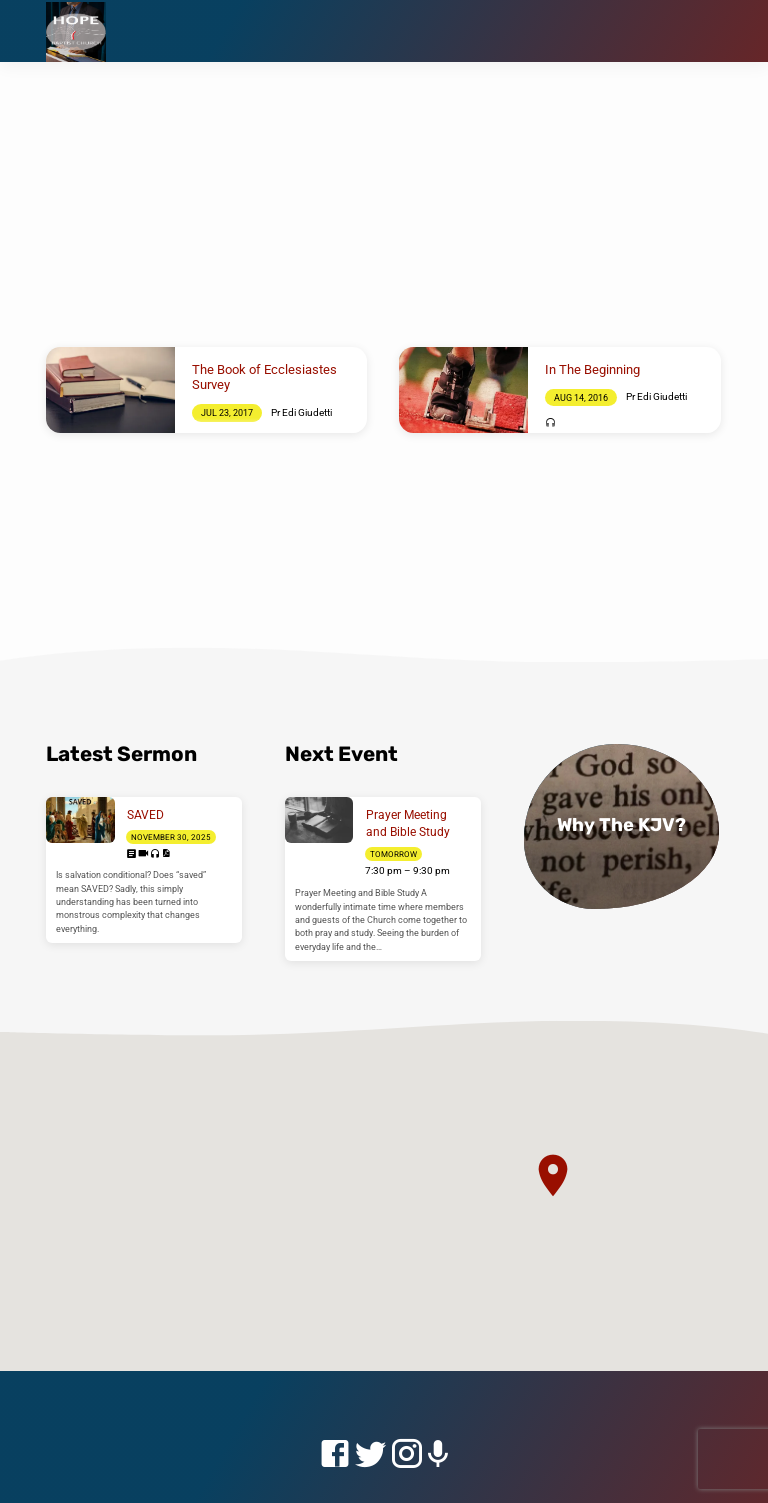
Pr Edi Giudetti (301, 412)
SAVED (145, 815)
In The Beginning (592, 369)
